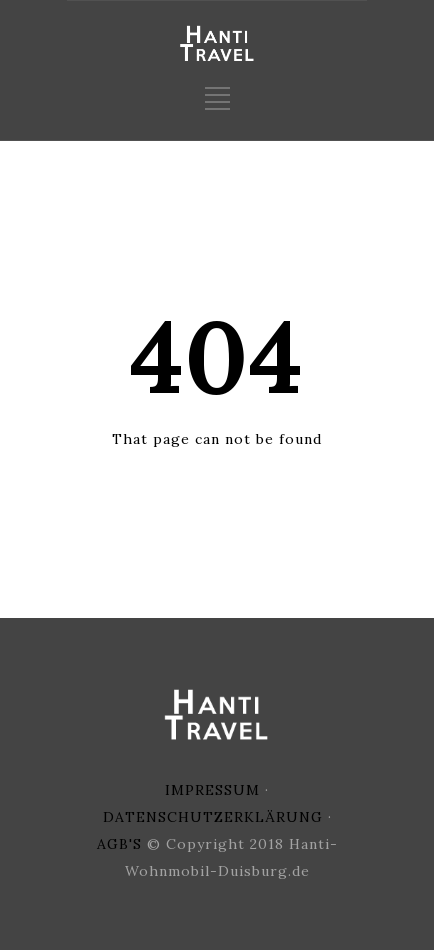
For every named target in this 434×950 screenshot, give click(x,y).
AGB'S (119, 844)
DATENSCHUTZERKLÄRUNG (213, 817)
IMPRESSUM (212, 790)
